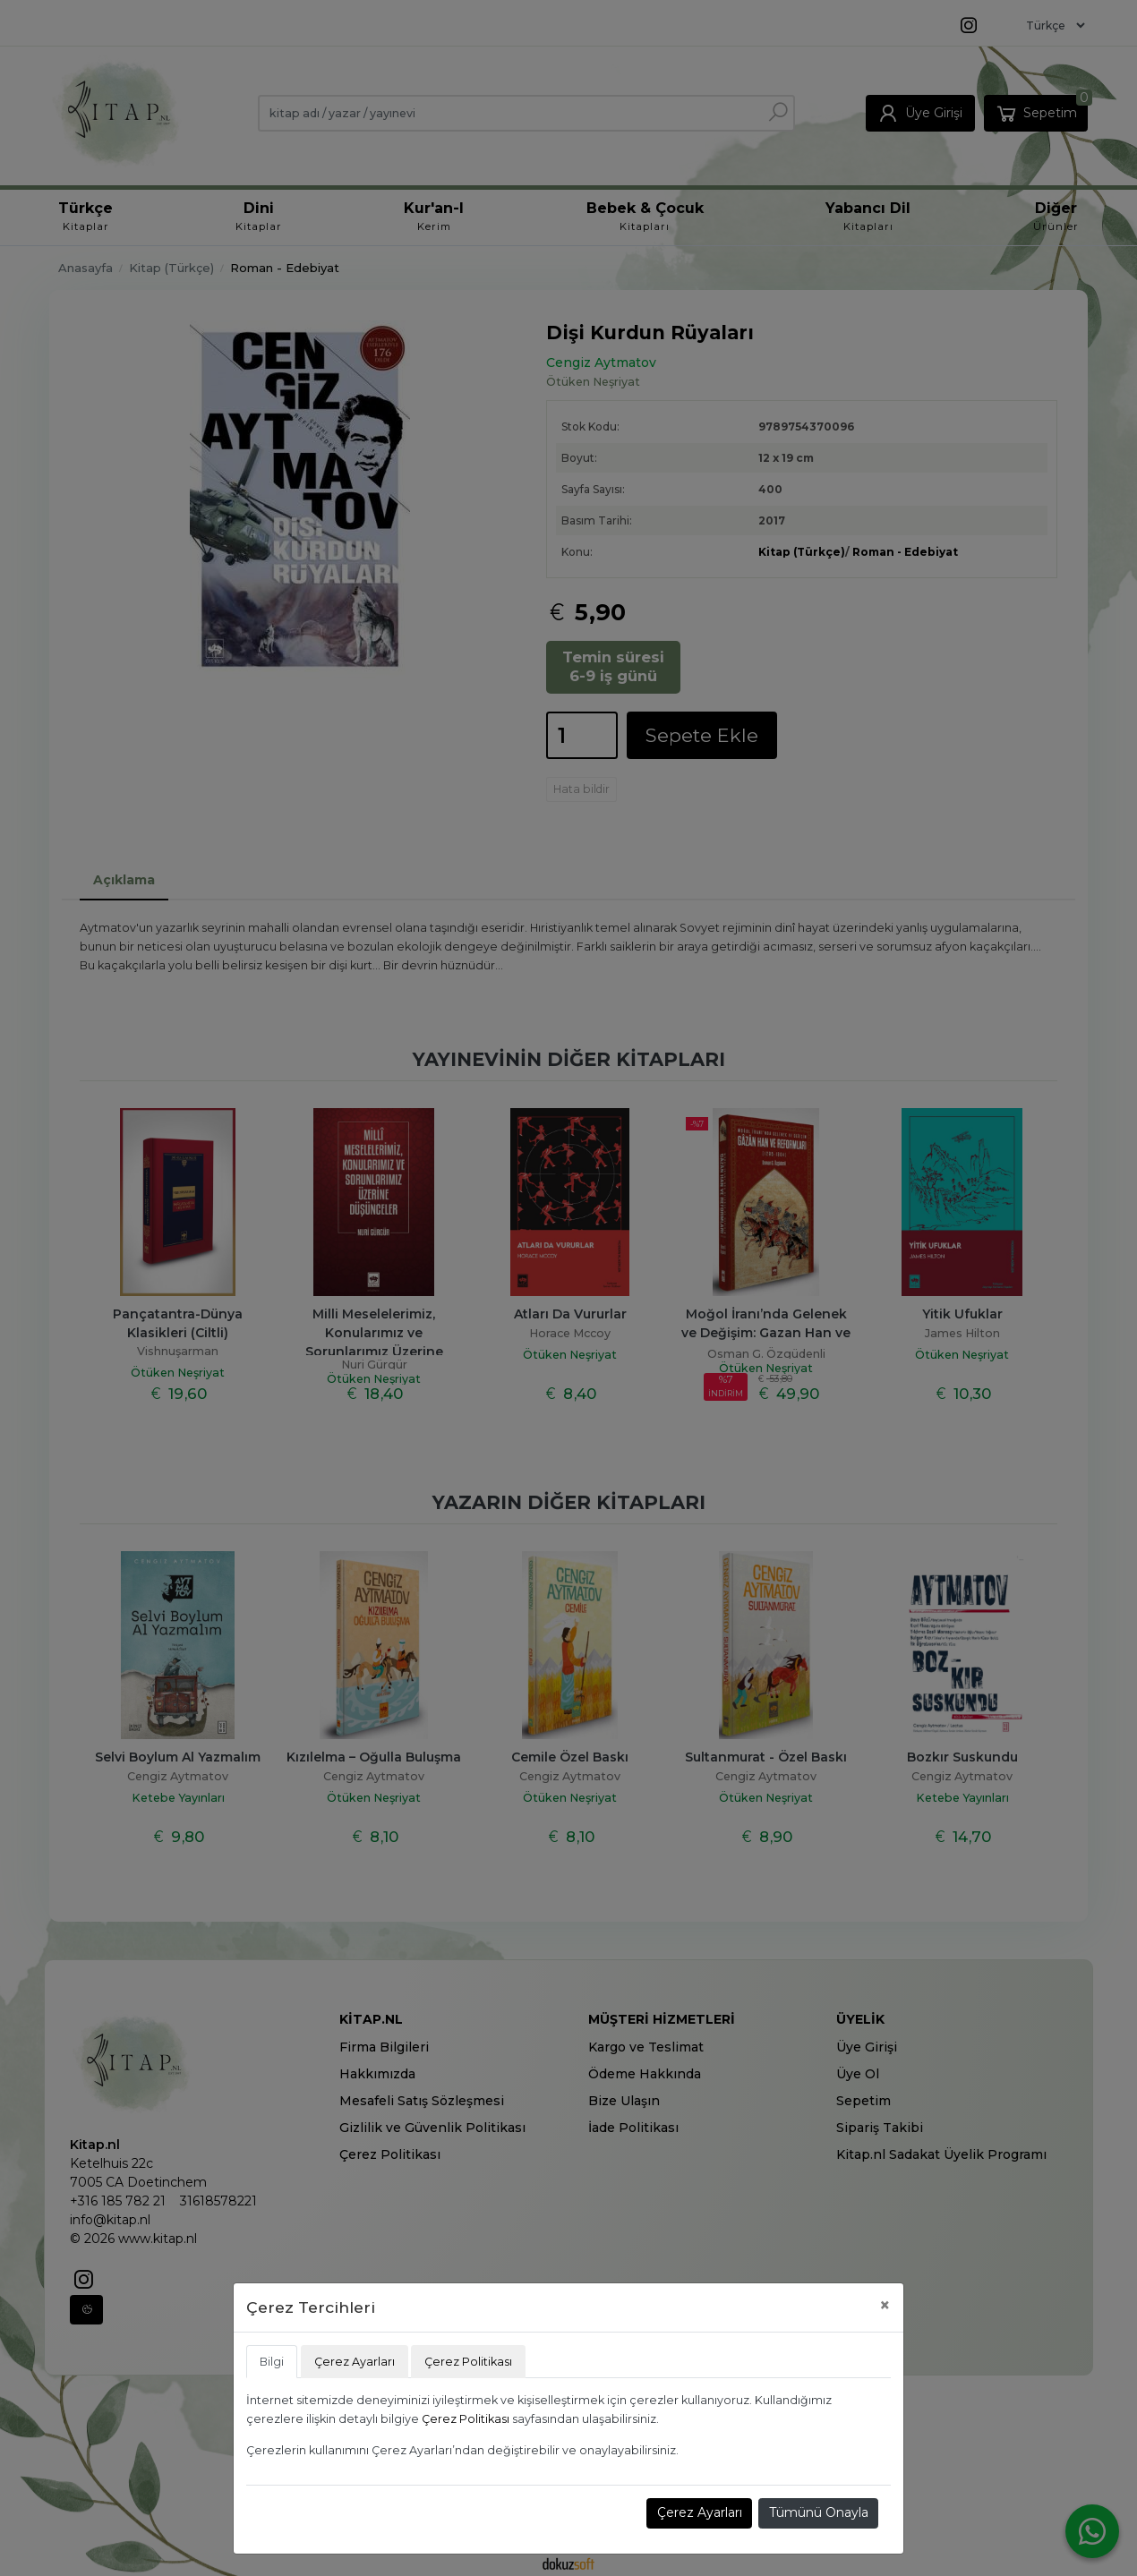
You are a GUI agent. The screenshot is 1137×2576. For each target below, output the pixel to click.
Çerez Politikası (465, 2419)
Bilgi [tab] (272, 2361)
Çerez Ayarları (699, 2512)
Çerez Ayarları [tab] (354, 2361)
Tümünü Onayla (818, 2512)
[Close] (885, 2305)
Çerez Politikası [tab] (468, 2361)
